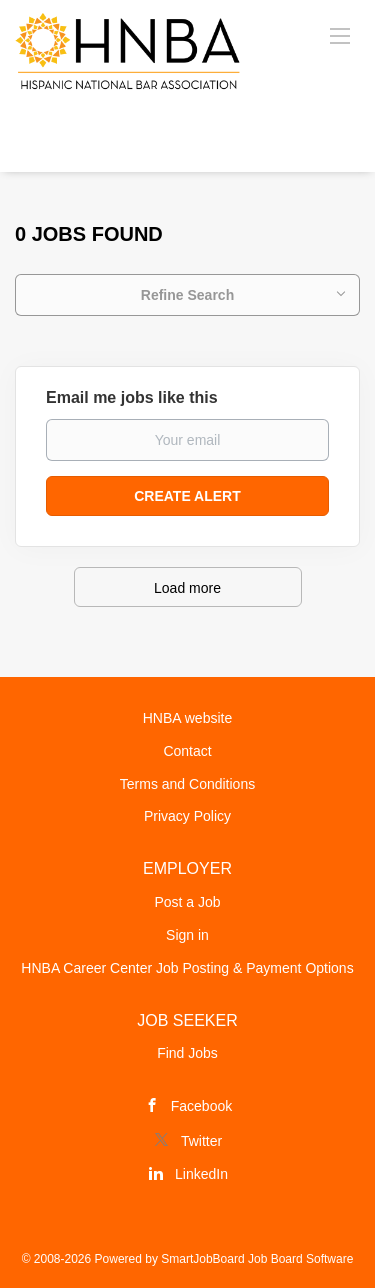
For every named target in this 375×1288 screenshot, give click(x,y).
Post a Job (187, 902)
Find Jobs (187, 1053)
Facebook (201, 1106)
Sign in (187, 935)
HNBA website (187, 718)
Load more (187, 588)
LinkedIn (201, 1174)
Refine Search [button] (187, 295)
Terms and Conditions (187, 784)
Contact (187, 751)
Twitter (201, 1141)
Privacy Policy (187, 816)
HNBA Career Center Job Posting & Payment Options (187, 968)
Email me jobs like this (132, 397)
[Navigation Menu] (340, 35)
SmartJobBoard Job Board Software (257, 1259)
